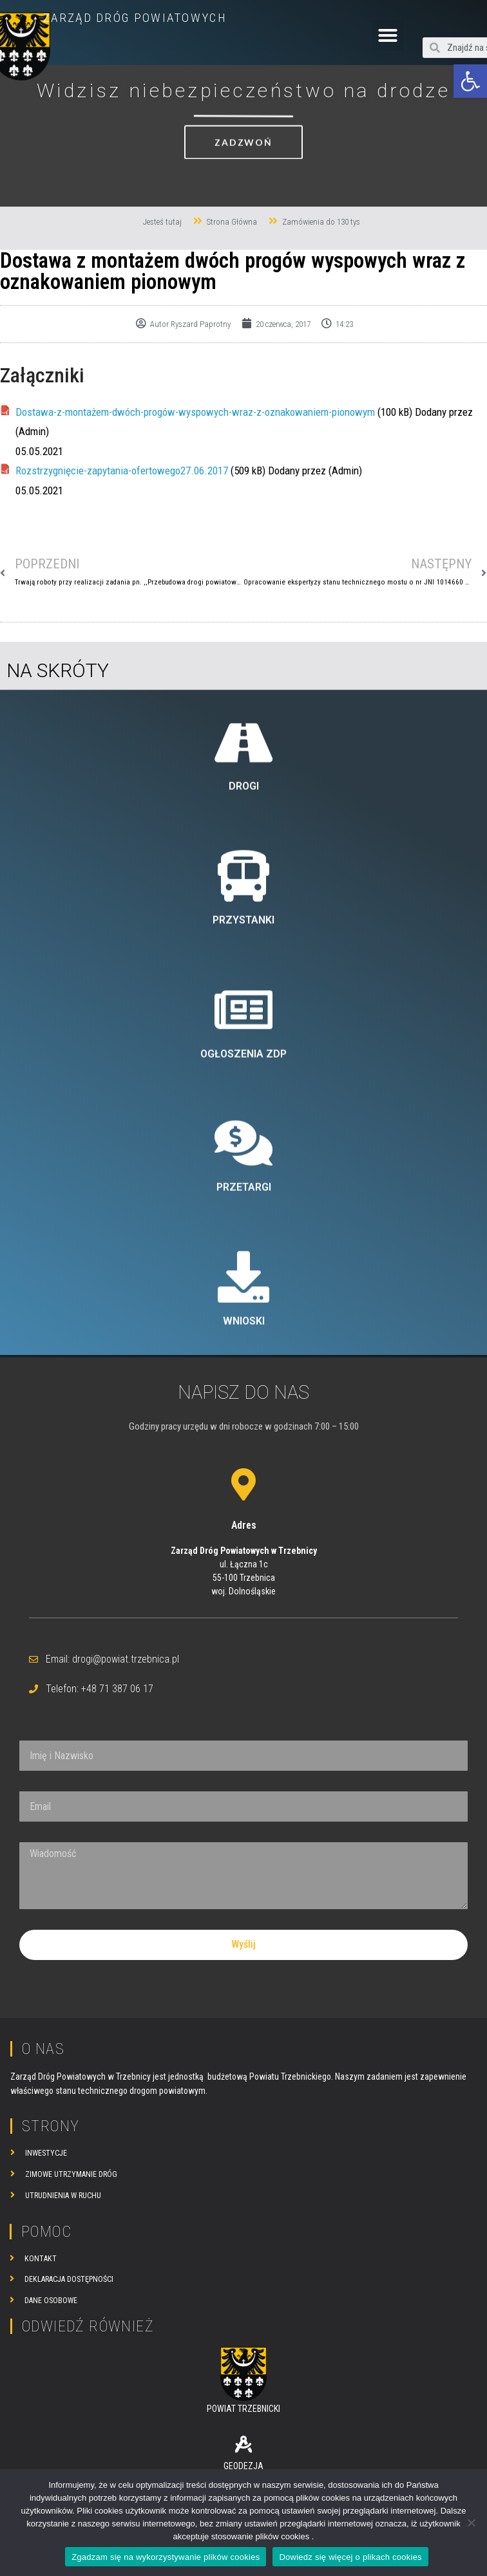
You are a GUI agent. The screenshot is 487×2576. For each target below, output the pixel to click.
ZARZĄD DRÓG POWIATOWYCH (135, 17)
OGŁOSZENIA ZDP (243, 1308)
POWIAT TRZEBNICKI (243, 2408)
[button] (470, 81)
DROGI (244, 1041)
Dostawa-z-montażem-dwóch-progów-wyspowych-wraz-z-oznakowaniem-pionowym (195, 412)
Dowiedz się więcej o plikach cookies (350, 2557)
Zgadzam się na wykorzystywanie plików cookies (166, 2557)
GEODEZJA (243, 2466)
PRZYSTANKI (243, 1174)
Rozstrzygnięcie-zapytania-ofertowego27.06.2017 (121, 470)
